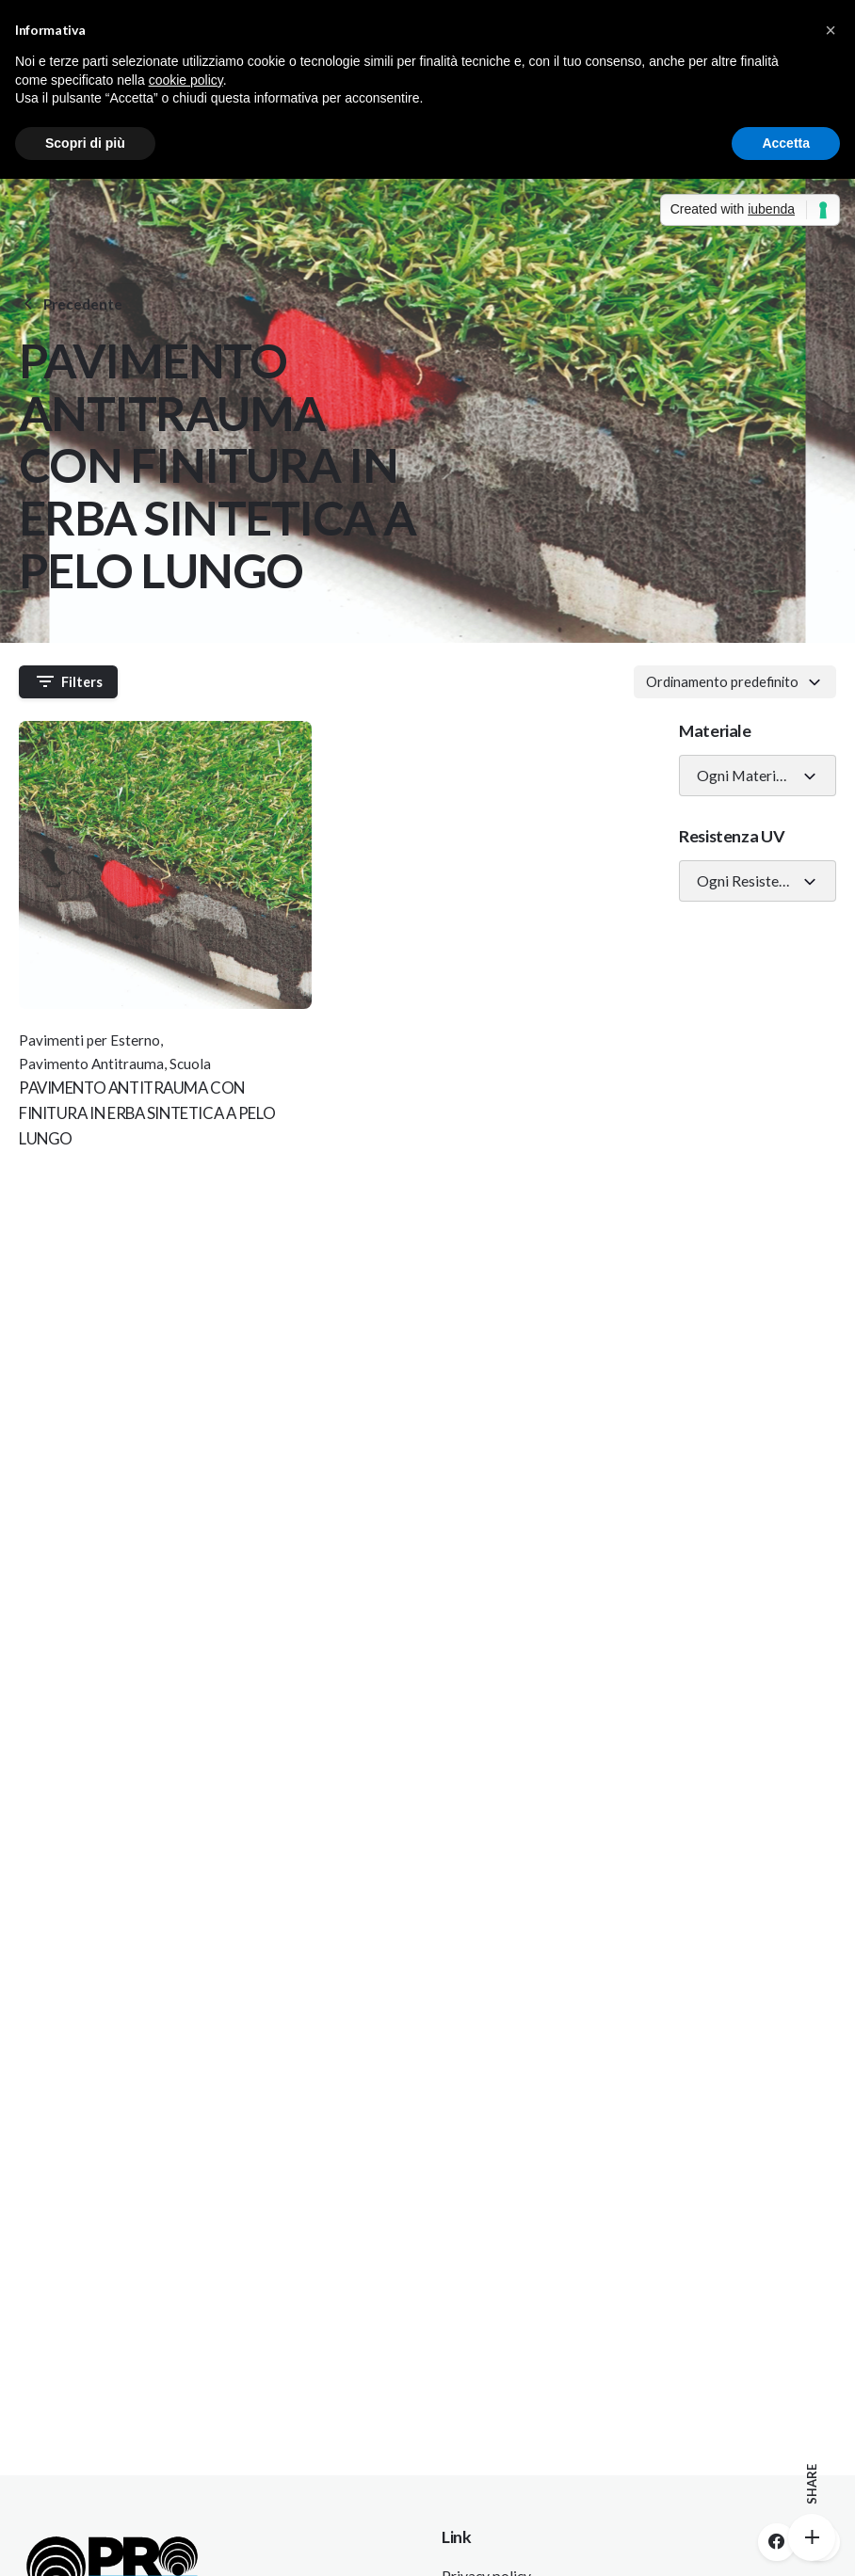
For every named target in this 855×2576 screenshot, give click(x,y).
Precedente (70, 304)
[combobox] (735, 681)
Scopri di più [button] (85, 143)
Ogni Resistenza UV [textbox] (749, 880)
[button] (830, 30)
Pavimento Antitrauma (91, 1063)
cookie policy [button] (186, 80)
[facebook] (777, 2542)
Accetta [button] (786, 143)
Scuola (190, 1063)
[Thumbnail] (165, 865)
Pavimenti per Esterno (89, 1040)
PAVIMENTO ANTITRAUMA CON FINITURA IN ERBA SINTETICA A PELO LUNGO (147, 1113)
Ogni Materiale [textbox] (746, 775)
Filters (69, 681)
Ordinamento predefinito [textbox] (722, 681)
